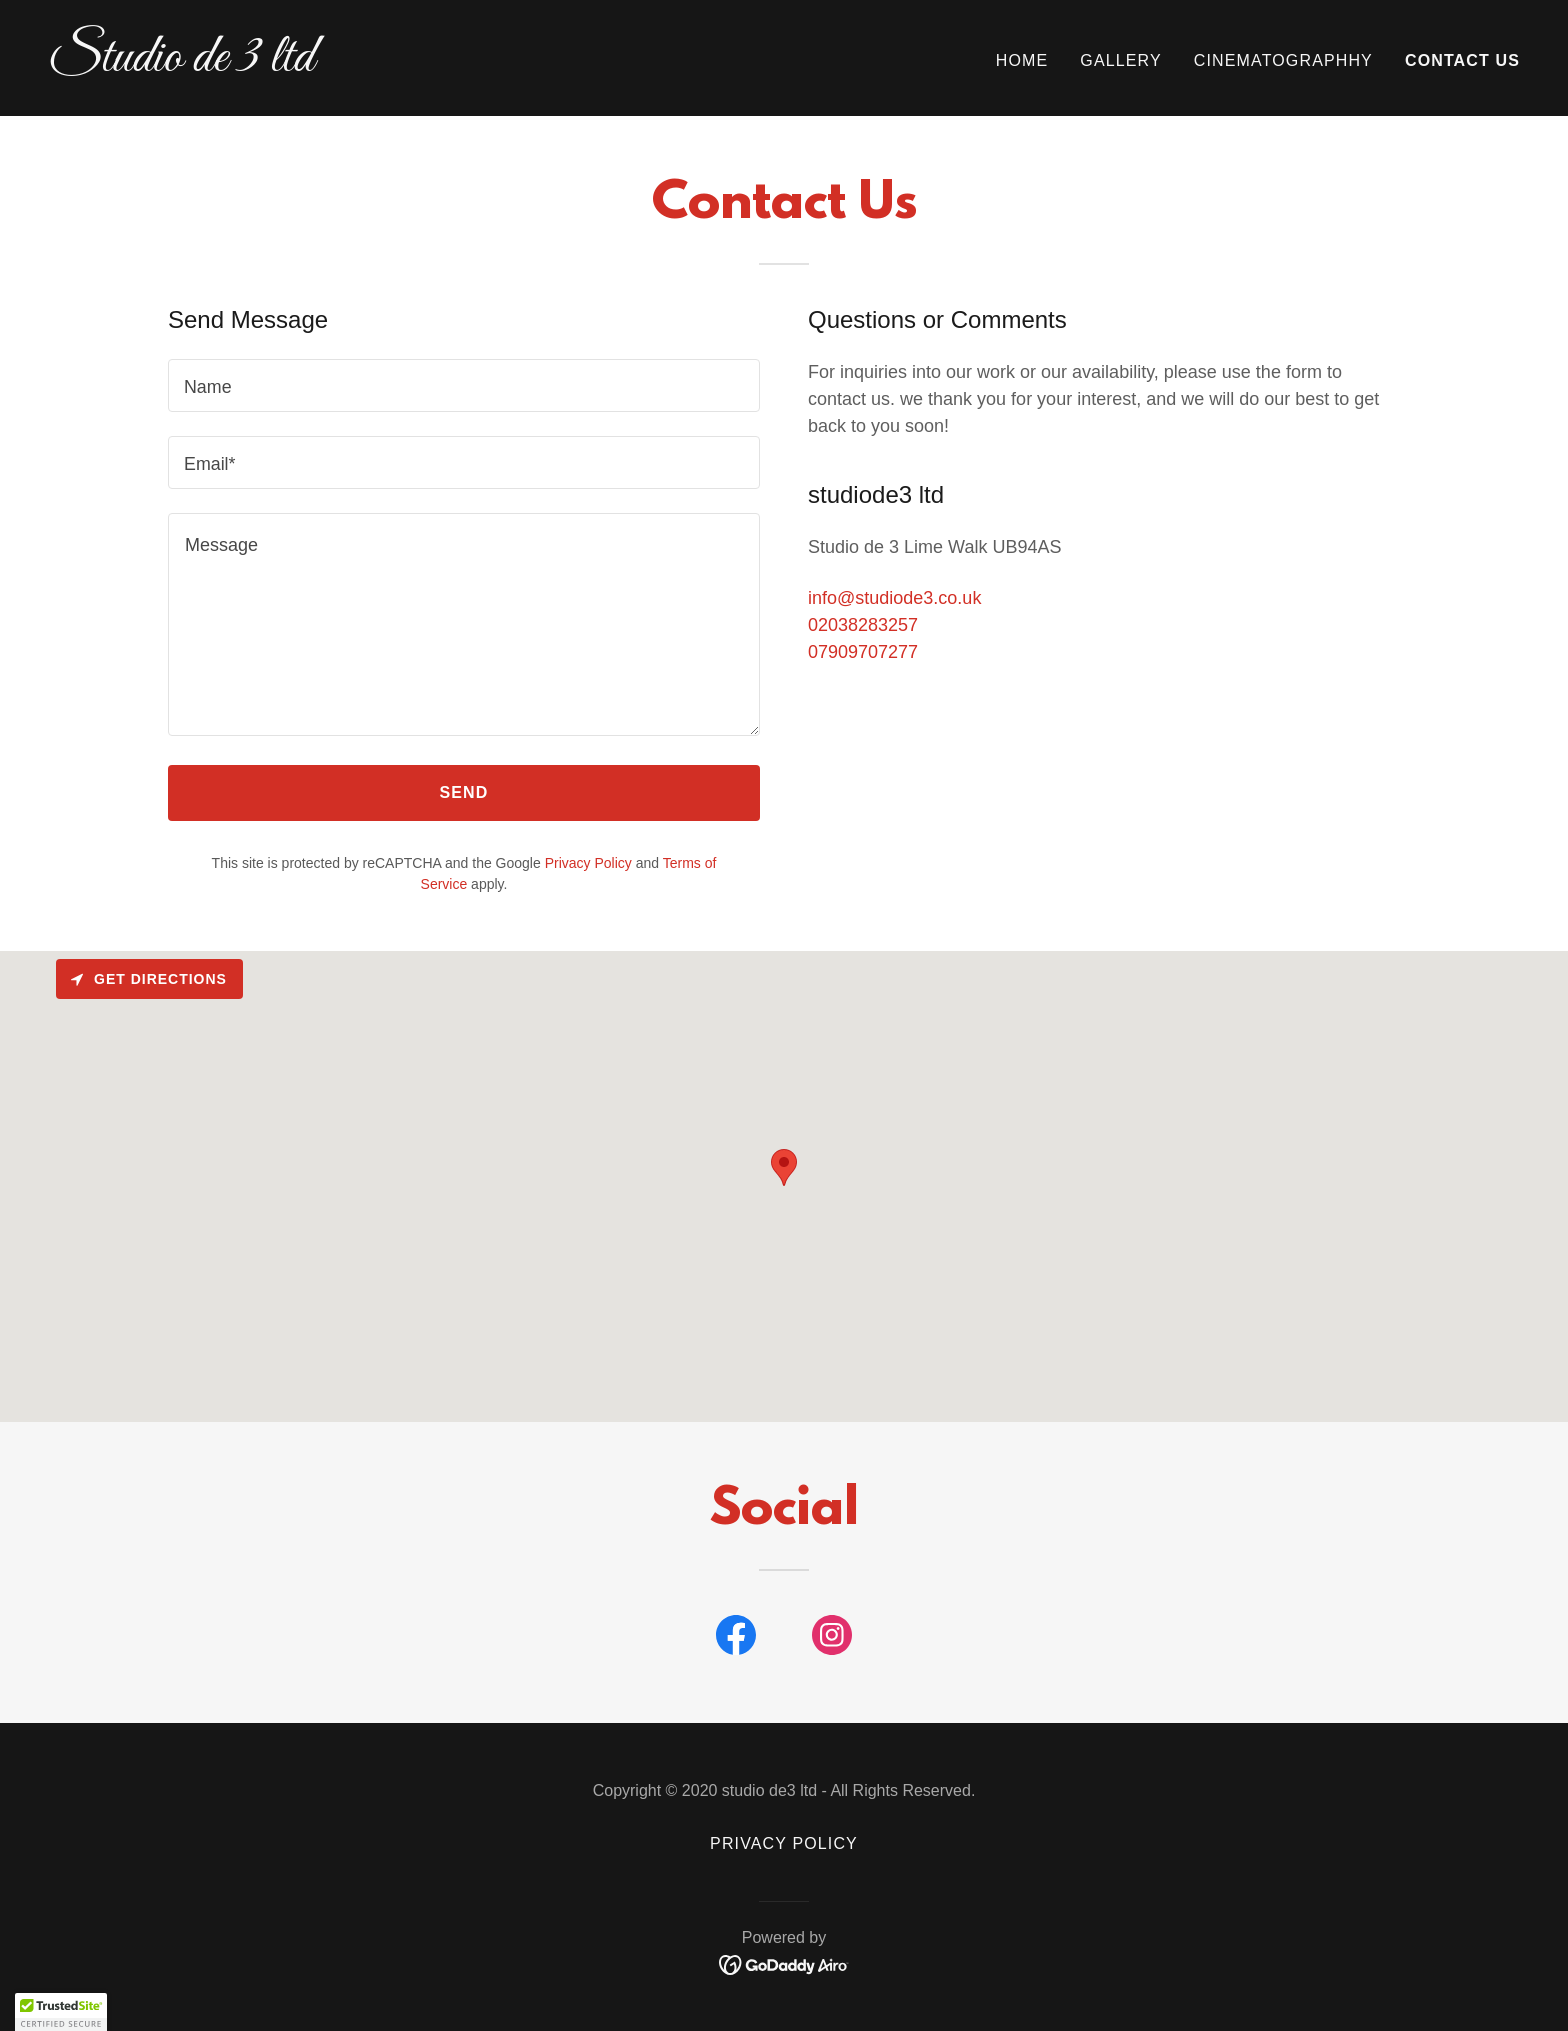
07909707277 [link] (863, 652)
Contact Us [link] (1462, 60)
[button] (61, 2012)
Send (464, 792)
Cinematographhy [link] (1283, 60)
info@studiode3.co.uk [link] (894, 598)
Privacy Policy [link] (588, 863)
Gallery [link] (1120, 60)
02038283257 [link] (863, 625)
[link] (408, 65)
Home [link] (1022, 60)
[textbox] (464, 385)
